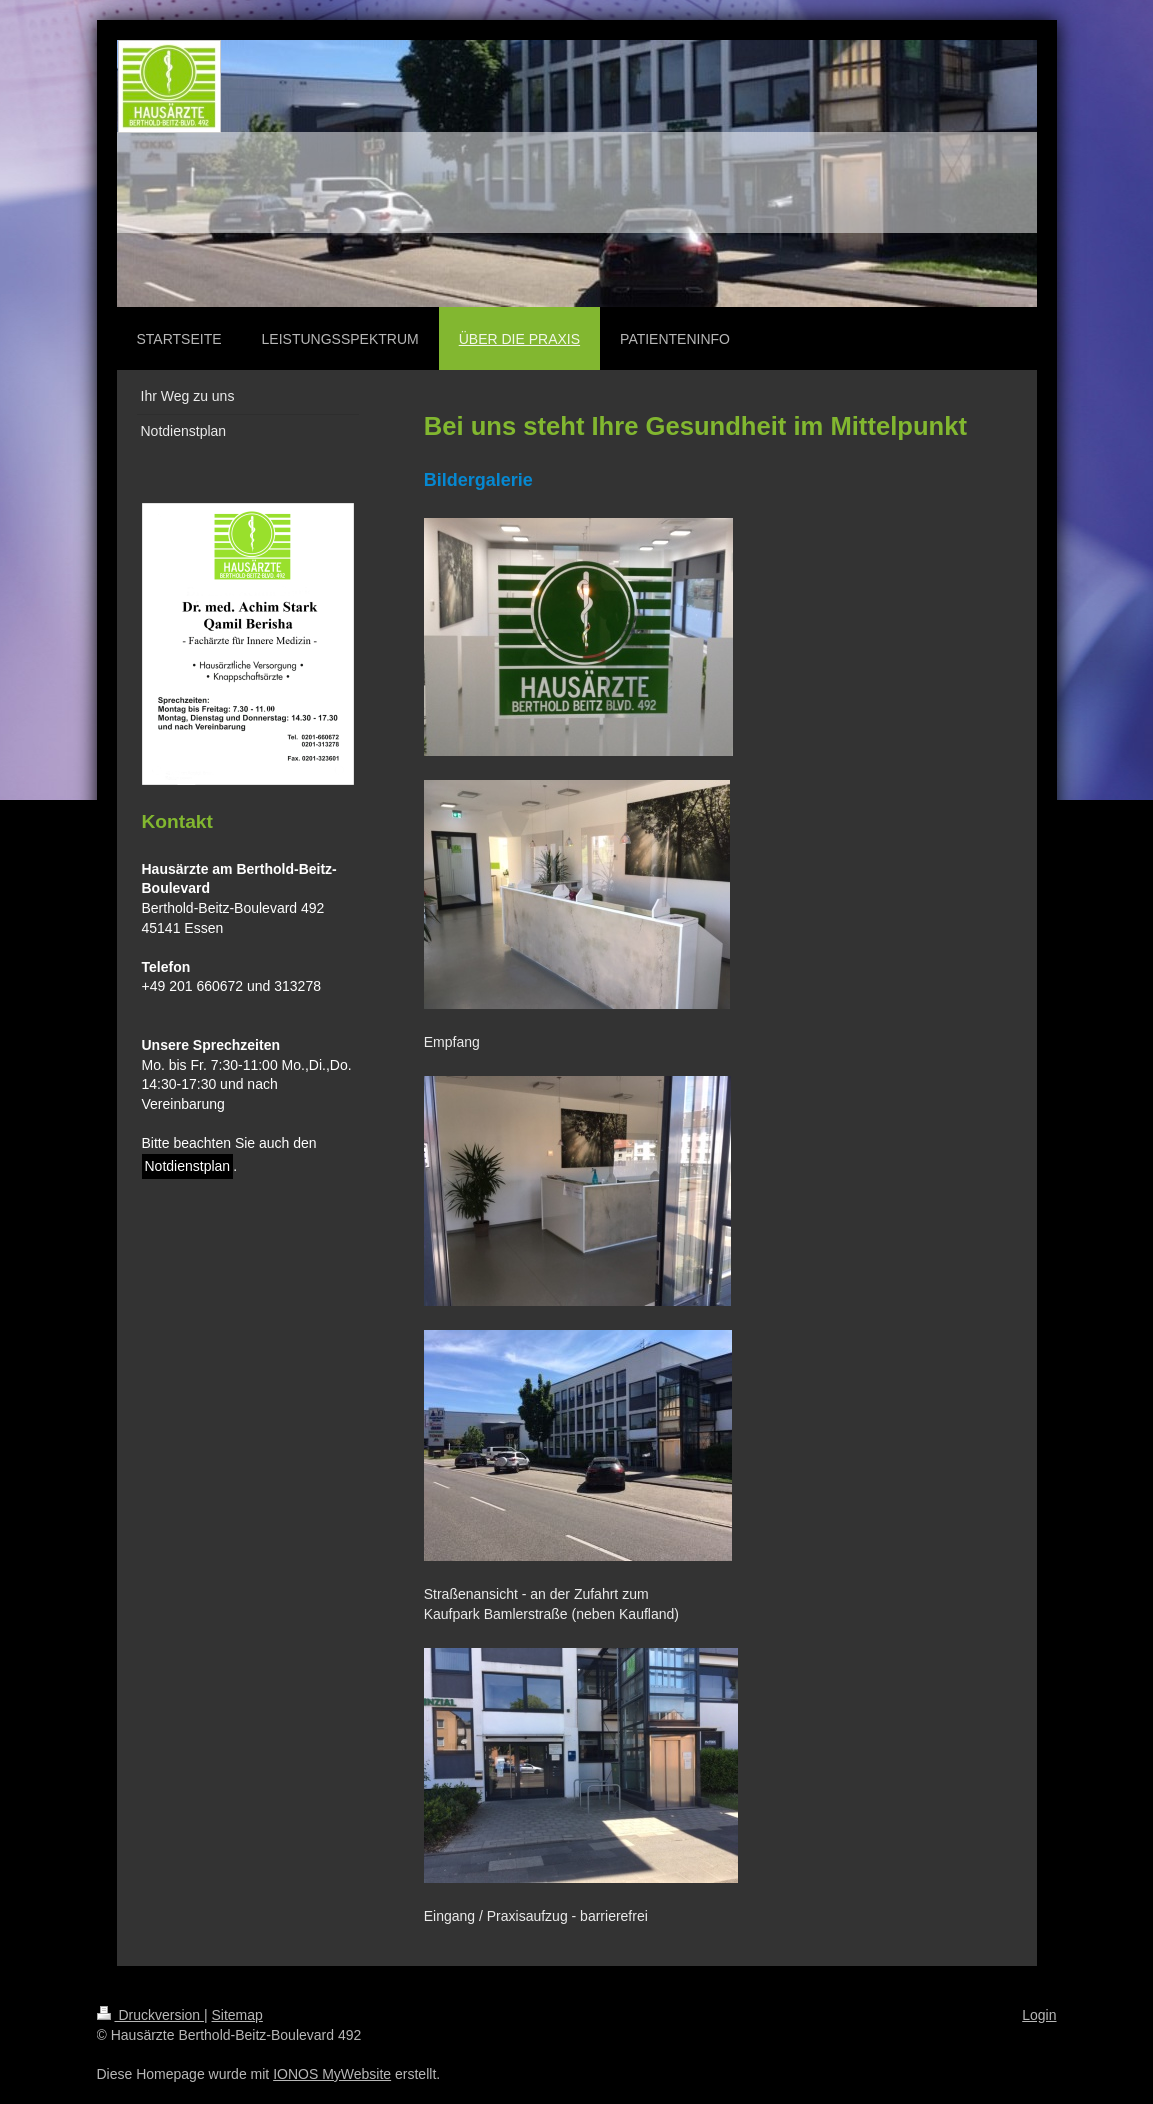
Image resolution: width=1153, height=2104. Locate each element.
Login (1039, 2015)
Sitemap (237, 2015)
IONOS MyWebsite (332, 2074)
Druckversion (150, 2015)
